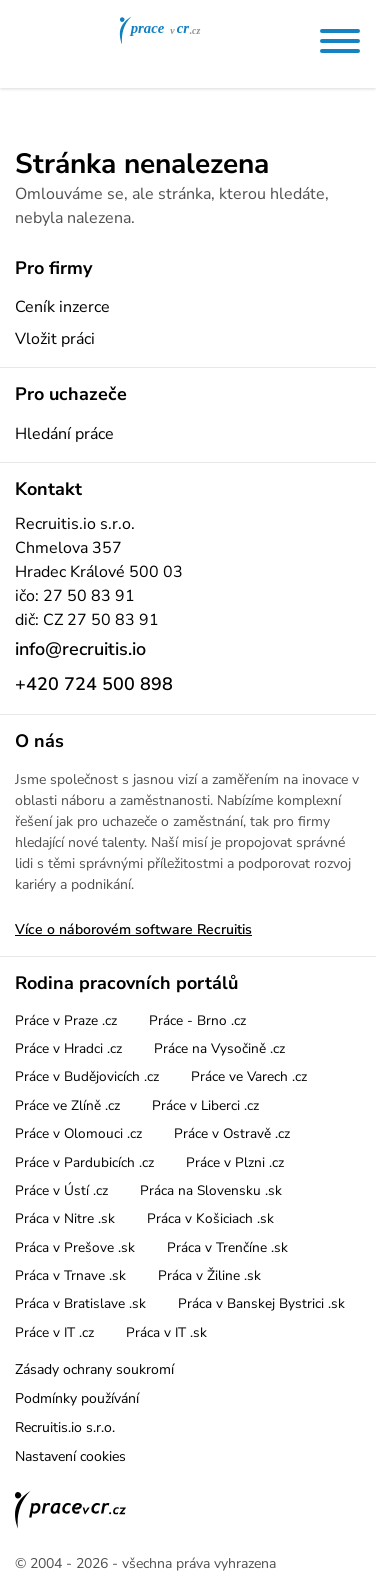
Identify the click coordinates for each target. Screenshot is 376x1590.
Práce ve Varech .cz (249, 1076)
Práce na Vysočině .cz (219, 1048)
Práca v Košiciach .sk (210, 1218)
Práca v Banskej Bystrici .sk (261, 1303)
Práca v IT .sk (166, 1332)
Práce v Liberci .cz (205, 1105)
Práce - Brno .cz (197, 1020)
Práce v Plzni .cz (235, 1162)
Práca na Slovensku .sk (211, 1190)
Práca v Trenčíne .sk (227, 1247)
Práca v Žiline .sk (209, 1275)
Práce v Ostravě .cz (232, 1133)
